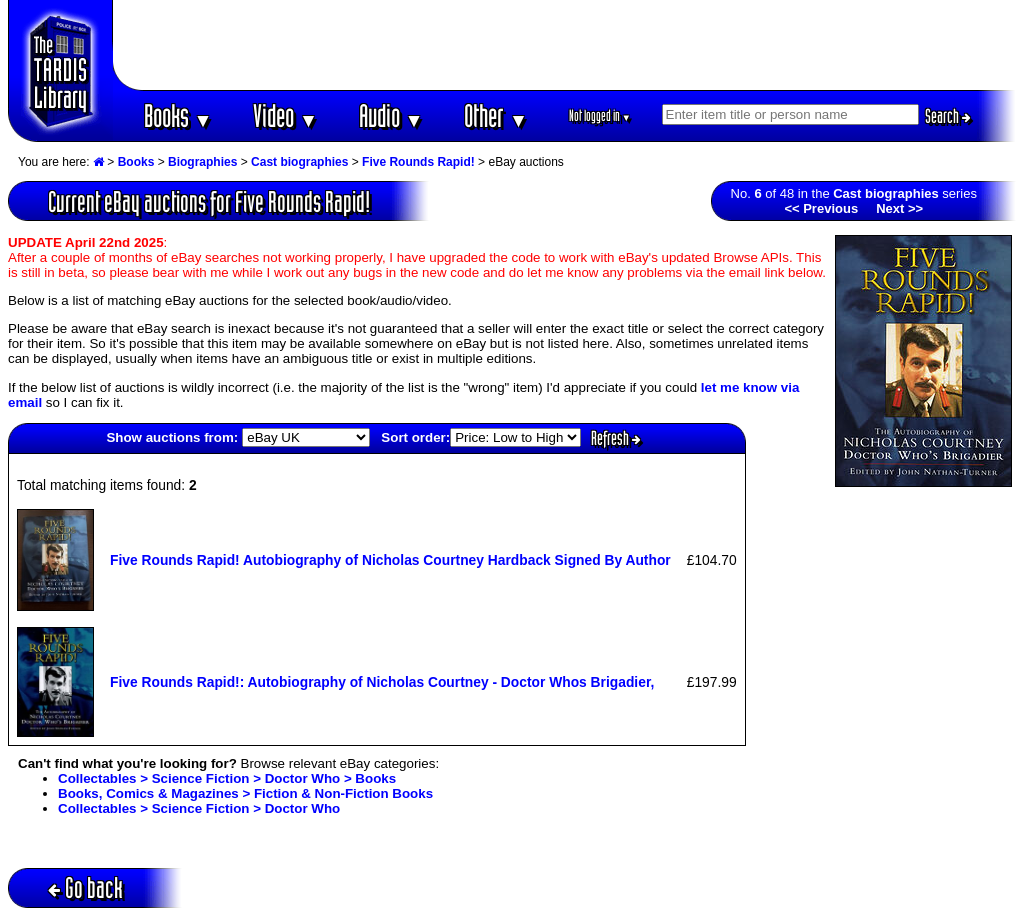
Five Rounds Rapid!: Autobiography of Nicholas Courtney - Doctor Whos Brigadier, (382, 682)
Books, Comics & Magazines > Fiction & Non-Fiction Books (245, 793)
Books (178, 115)
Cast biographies (299, 162)
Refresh (616, 438)
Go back (85, 887)
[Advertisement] (565, 45)
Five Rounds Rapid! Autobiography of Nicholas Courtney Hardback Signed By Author (390, 560)
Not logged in (600, 115)
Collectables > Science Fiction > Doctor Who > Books (227, 778)
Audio (391, 115)
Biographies (202, 162)
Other (496, 115)
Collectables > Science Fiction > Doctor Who (199, 808)
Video (285, 115)
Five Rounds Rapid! (418, 162)
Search (948, 116)
